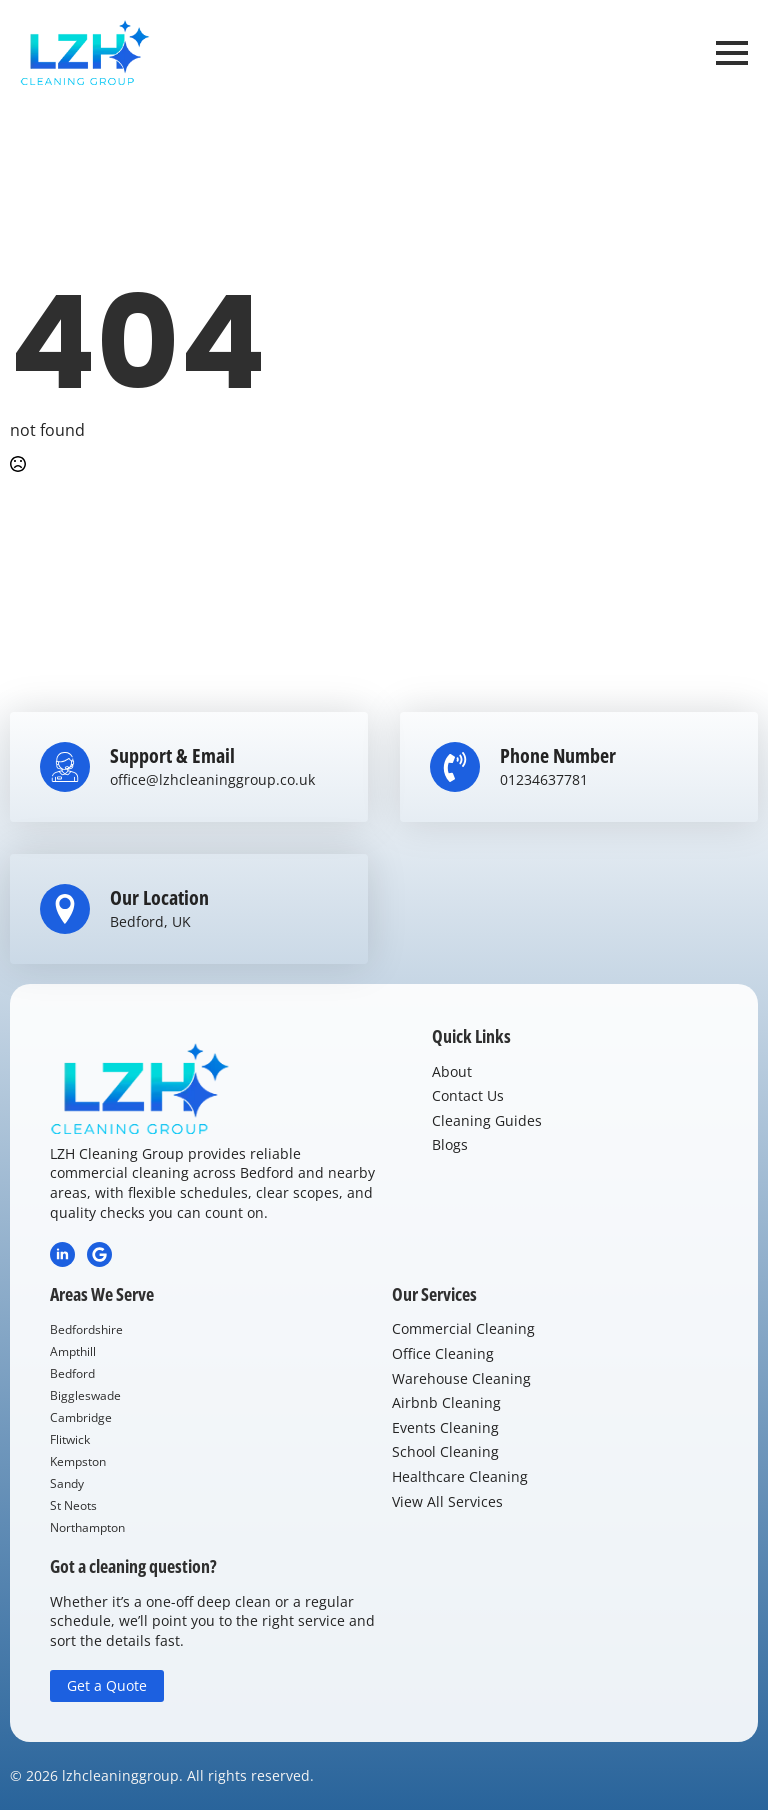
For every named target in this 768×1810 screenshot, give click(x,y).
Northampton (87, 1527)
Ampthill (73, 1351)
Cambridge (81, 1417)
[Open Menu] (732, 53)
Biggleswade (85, 1395)
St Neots (73, 1505)
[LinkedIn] (62, 1254)
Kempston (78, 1461)
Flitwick (70, 1439)
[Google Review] (99, 1254)
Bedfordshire (86, 1329)
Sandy (67, 1483)
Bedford (72, 1373)
